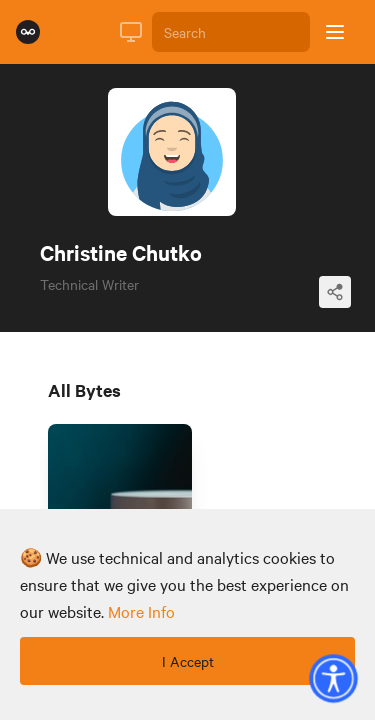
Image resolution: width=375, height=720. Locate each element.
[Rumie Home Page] (28, 32)
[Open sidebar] (335, 32)
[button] (333, 678)
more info (141, 611)
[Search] (231, 32)
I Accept (188, 661)
